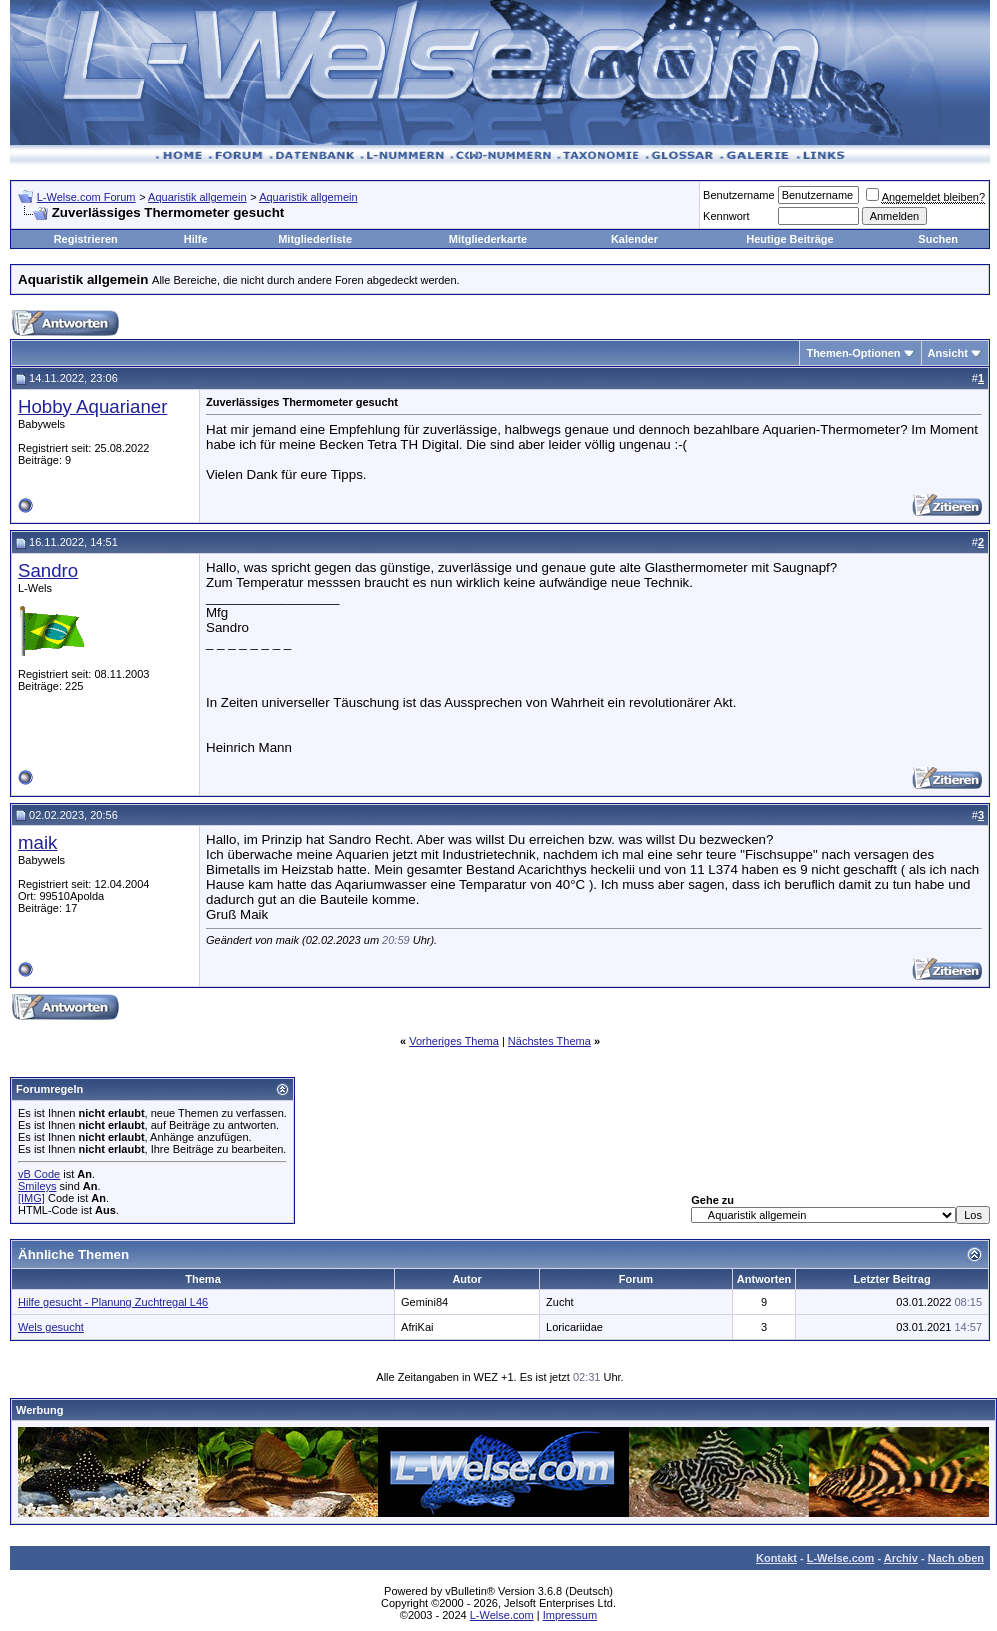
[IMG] (31, 1198)
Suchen (938, 239)
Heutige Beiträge (789, 239)
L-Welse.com (841, 1558)
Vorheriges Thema (454, 1041)
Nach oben (956, 1558)
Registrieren (86, 239)
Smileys (37, 1186)
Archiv (901, 1558)
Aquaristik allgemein (197, 197)
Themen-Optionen (853, 353)
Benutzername (739, 195)
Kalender (634, 239)
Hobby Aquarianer (92, 406)
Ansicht (948, 353)
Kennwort (726, 216)
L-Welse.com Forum (86, 197)
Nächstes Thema (549, 1041)
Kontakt (776, 1558)
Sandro (48, 570)
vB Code (39, 1174)
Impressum (570, 1615)
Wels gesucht (51, 1327)
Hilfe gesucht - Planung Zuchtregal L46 (113, 1302)
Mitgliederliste (315, 239)
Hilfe (196, 239)
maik (37, 842)
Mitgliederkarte (488, 239)
